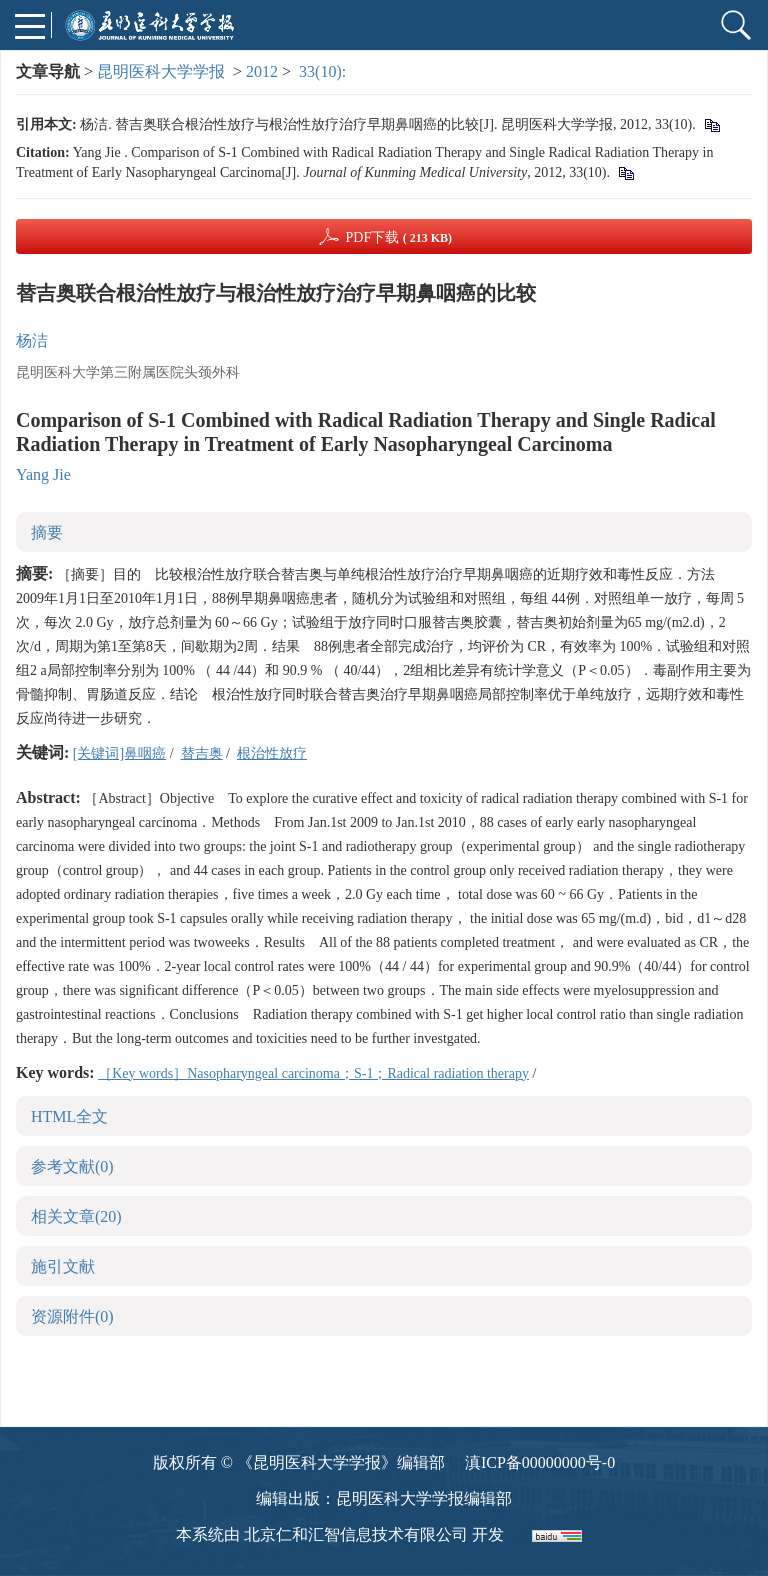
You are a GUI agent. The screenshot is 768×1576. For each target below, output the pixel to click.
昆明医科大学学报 (161, 71)
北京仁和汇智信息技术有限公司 (356, 1534)
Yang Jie (43, 474)
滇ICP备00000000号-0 (540, 1462)
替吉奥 (202, 753)
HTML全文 (69, 1116)
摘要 (47, 532)
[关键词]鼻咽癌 (119, 753)
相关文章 (76, 1216)
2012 (262, 71)
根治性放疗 (272, 753)
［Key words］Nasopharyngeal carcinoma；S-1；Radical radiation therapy (313, 1073)
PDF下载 (398, 237)
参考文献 (72, 1166)
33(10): (324, 71)
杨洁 (32, 340)
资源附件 (72, 1316)
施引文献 (63, 1266)
